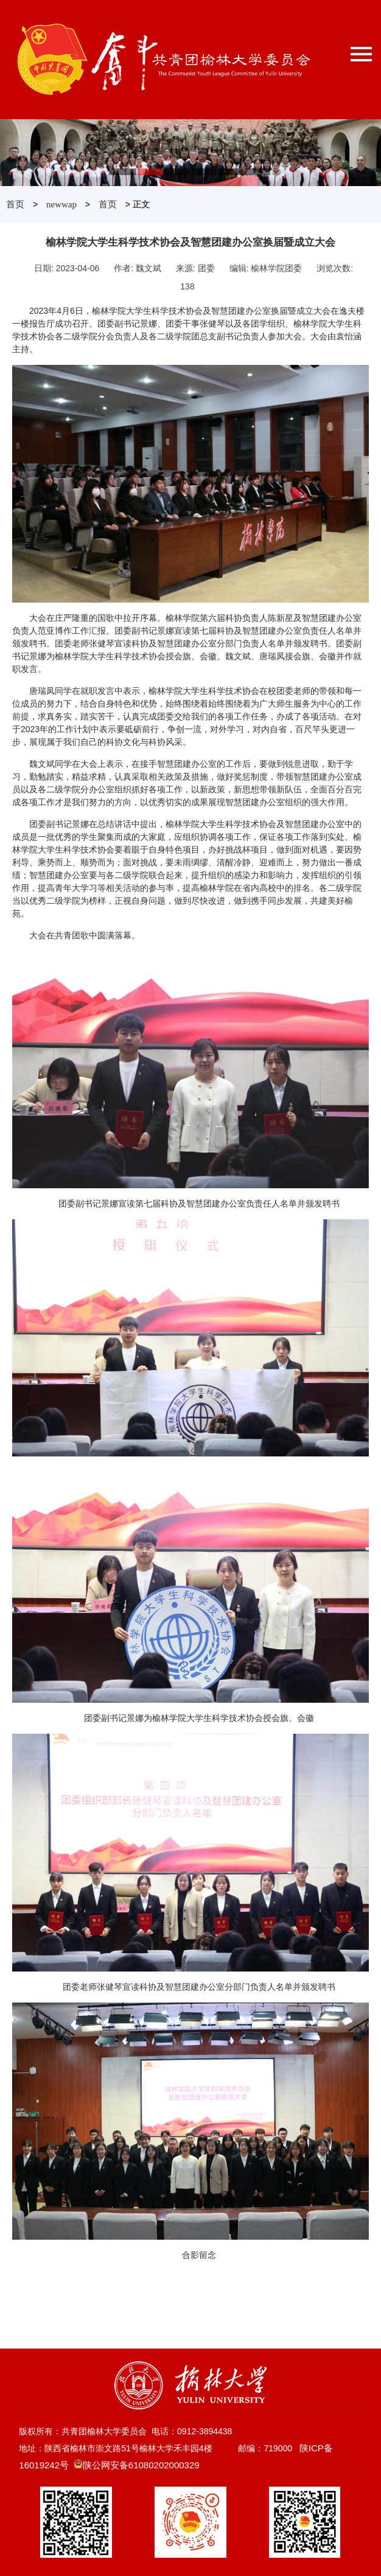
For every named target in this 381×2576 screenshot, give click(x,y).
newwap (61, 204)
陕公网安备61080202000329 (141, 2465)
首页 (15, 204)
